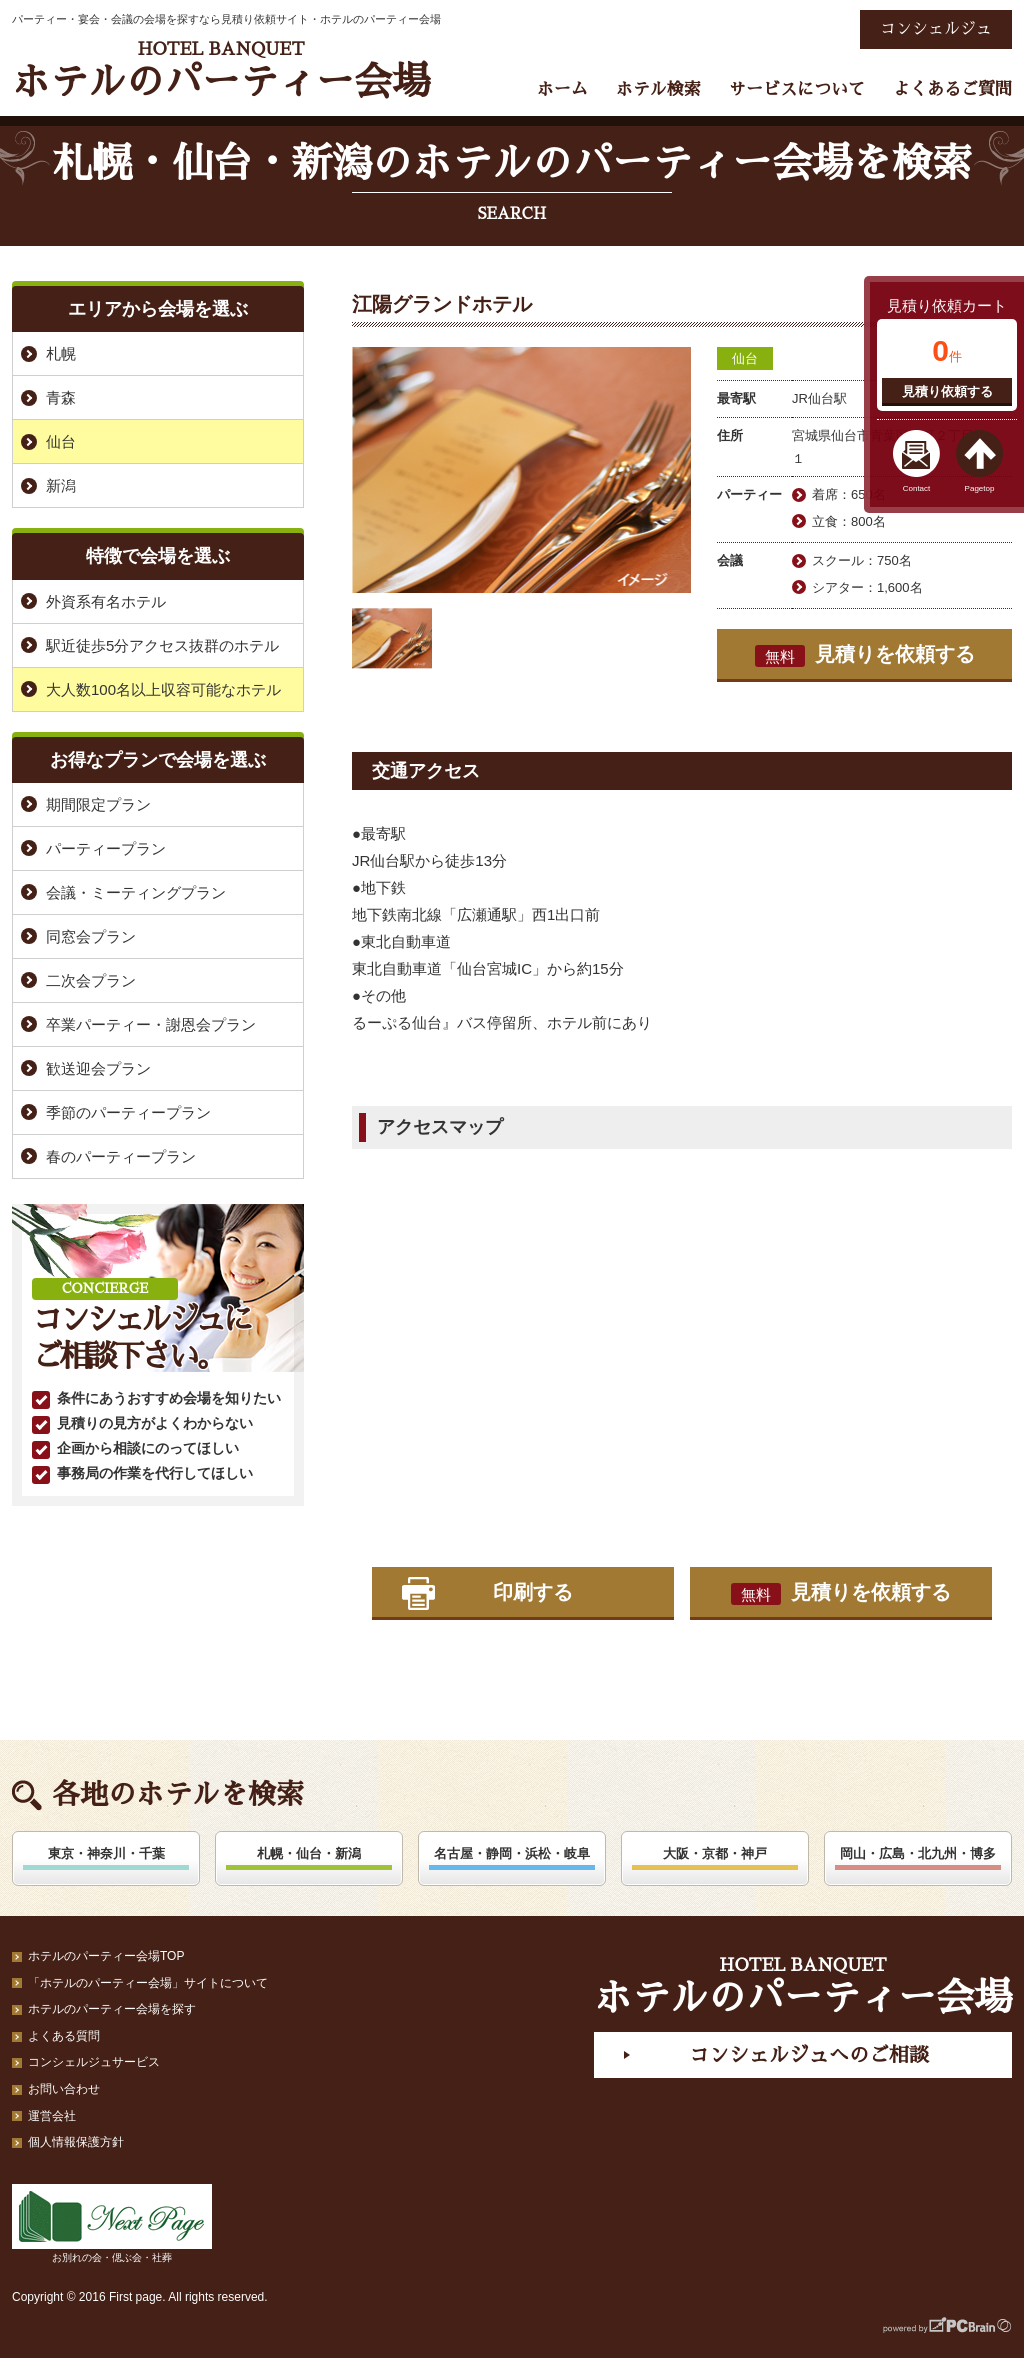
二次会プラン (91, 980)
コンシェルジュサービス (94, 2062)
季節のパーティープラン (128, 1112)
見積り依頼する (947, 391)
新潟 (61, 485)
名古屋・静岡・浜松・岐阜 (512, 1853)
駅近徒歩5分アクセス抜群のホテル (162, 645)
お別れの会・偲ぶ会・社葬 (112, 2223)
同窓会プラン (91, 936)
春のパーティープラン (121, 1156)
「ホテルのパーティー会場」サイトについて (148, 1983)
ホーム (562, 89)
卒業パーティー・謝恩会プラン (151, 1024)
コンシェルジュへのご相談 (809, 2055)
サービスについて (797, 89)
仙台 (745, 358)
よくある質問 (64, 2036)
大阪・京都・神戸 (715, 1853)
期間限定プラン (98, 804)
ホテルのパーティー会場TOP (106, 1956)
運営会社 (52, 2116)
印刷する (533, 1592)
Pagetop (980, 488)
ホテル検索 (658, 89)
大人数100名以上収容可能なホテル (163, 689)
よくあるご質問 (952, 89)
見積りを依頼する (865, 655)
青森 (61, 397)
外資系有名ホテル (106, 601)
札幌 (61, 353)
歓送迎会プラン (98, 1068)
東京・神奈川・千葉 (106, 1853)
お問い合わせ (64, 2089)
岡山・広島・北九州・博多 (918, 1853)
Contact (917, 488)
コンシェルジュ (936, 29)
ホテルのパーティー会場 (221, 70)
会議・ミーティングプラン (136, 892)
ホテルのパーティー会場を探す (112, 2009)
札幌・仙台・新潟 (309, 1853)
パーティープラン (106, 848)
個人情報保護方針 (76, 2142)
